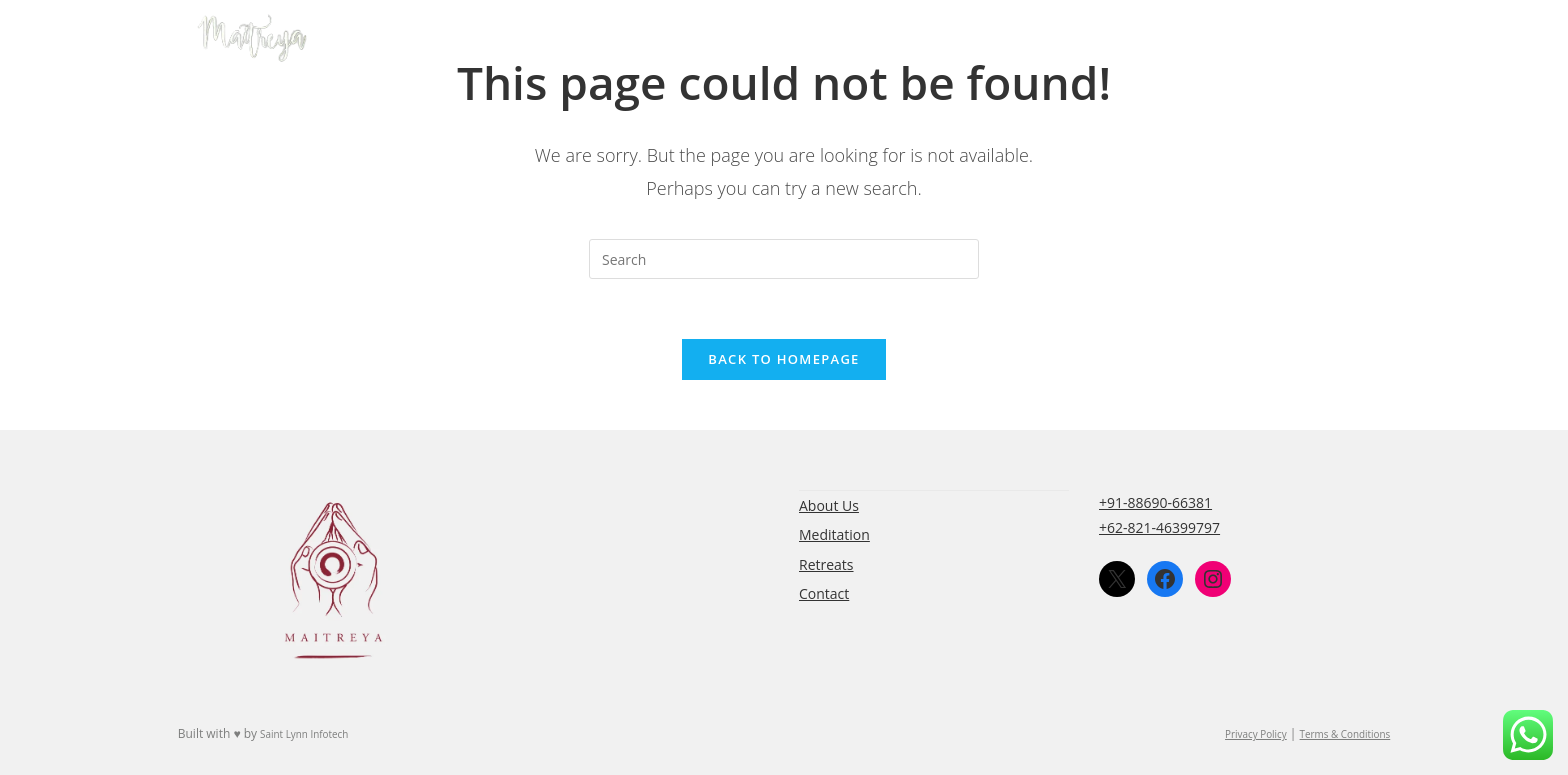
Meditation (834, 534)
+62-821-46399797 (1159, 527)
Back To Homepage (783, 359)
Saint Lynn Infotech (304, 734)
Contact (824, 593)
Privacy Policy (1256, 734)
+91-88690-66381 (1155, 502)
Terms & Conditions (1345, 734)
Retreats (826, 564)
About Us (829, 505)
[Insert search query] (784, 259)
